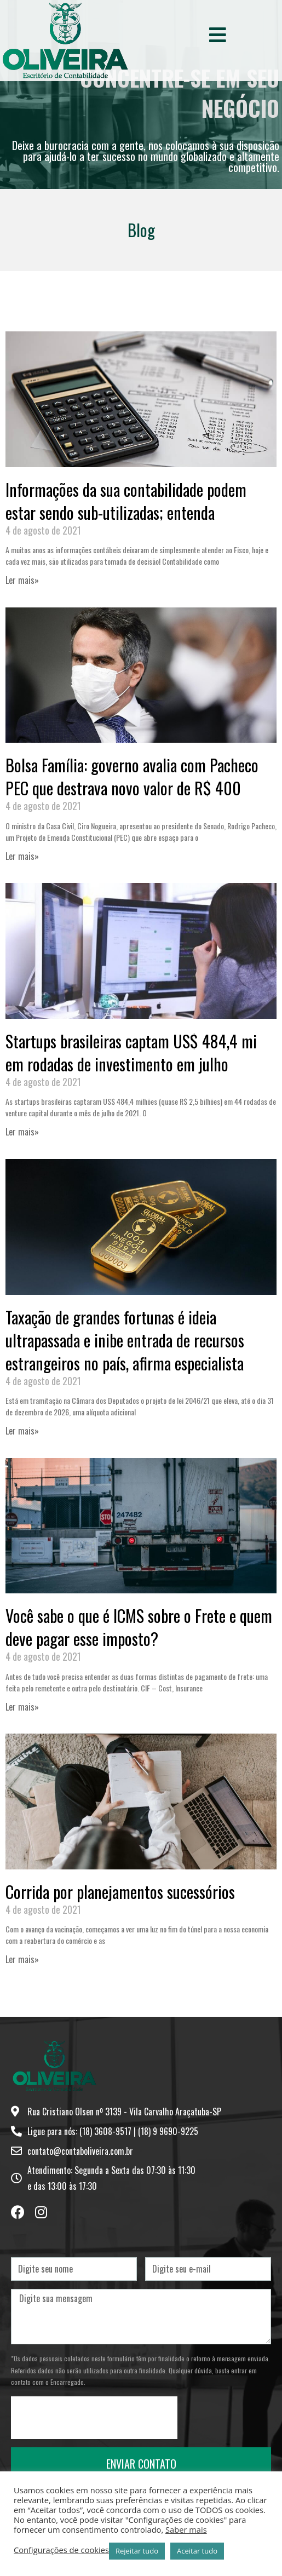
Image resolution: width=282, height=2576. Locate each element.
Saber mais (186, 2529)
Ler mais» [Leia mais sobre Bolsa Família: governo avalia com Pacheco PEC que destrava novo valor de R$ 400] (22, 856)
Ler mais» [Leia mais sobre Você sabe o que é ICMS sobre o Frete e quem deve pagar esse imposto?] (22, 1706)
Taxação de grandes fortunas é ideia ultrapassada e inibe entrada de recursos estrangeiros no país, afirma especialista (124, 1340)
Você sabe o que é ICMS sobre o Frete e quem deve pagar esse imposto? (138, 1627)
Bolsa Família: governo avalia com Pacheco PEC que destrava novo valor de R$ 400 (131, 776)
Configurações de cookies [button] (61, 2550)
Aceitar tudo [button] (197, 2551)
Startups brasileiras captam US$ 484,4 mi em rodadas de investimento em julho (131, 1052)
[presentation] (94, 2417)
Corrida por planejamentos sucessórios (120, 1891)
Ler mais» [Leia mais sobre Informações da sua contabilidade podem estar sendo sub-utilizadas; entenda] (22, 580)
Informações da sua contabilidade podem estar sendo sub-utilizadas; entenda (125, 501)
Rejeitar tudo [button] (137, 2551)
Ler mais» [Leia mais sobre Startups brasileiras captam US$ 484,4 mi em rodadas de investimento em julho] (22, 1131)
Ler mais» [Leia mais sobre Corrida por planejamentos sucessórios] (22, 1959)
